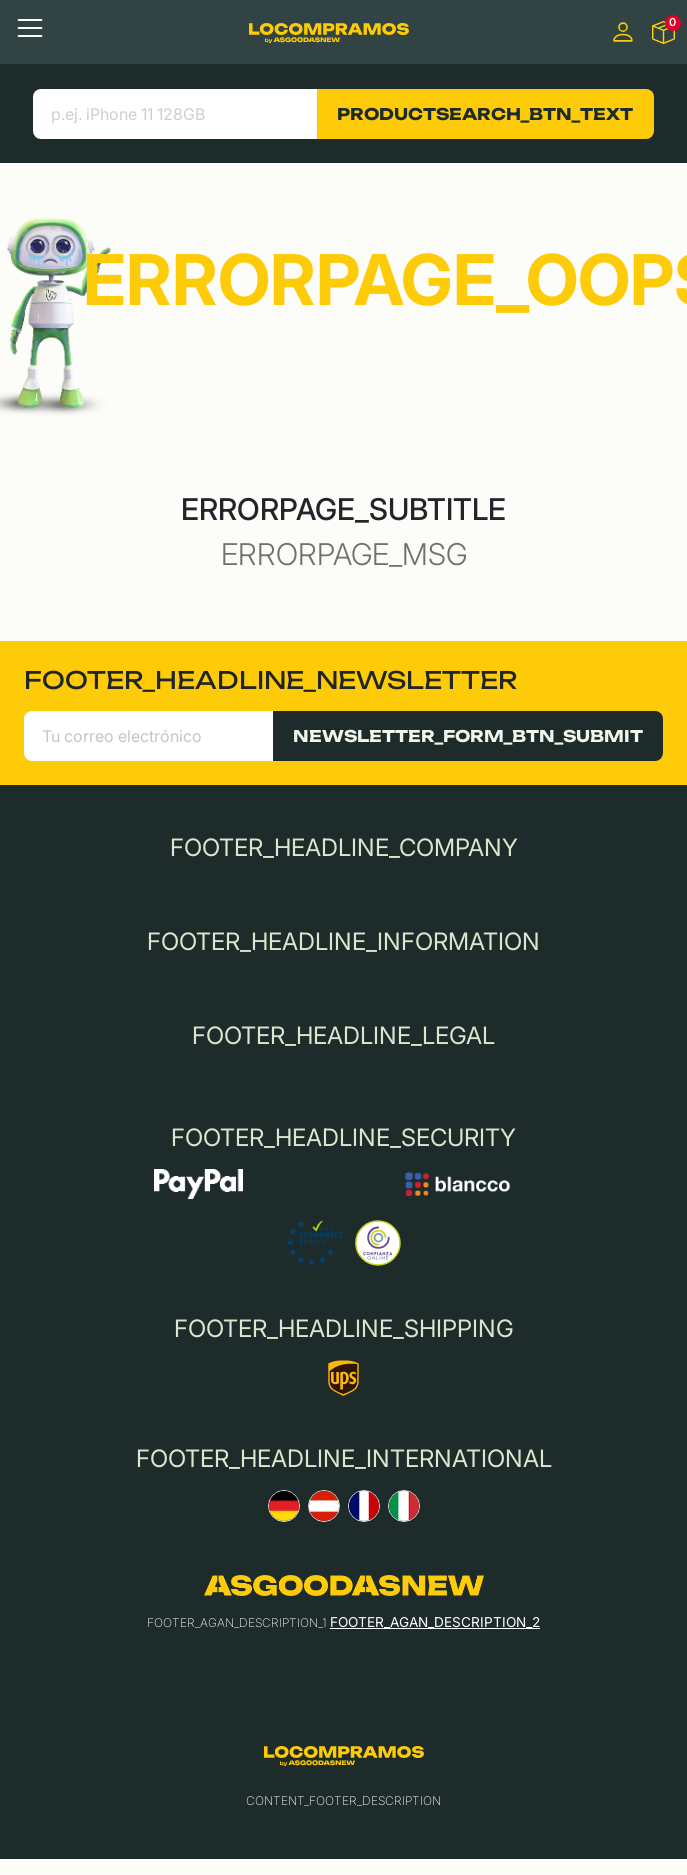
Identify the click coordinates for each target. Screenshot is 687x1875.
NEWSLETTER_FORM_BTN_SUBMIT (468, 736)
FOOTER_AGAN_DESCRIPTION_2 (435, 1622)
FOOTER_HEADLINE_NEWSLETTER (270, 680)
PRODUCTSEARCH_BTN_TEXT (485, 114)
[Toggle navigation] (30, 28)
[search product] (175, 114)
